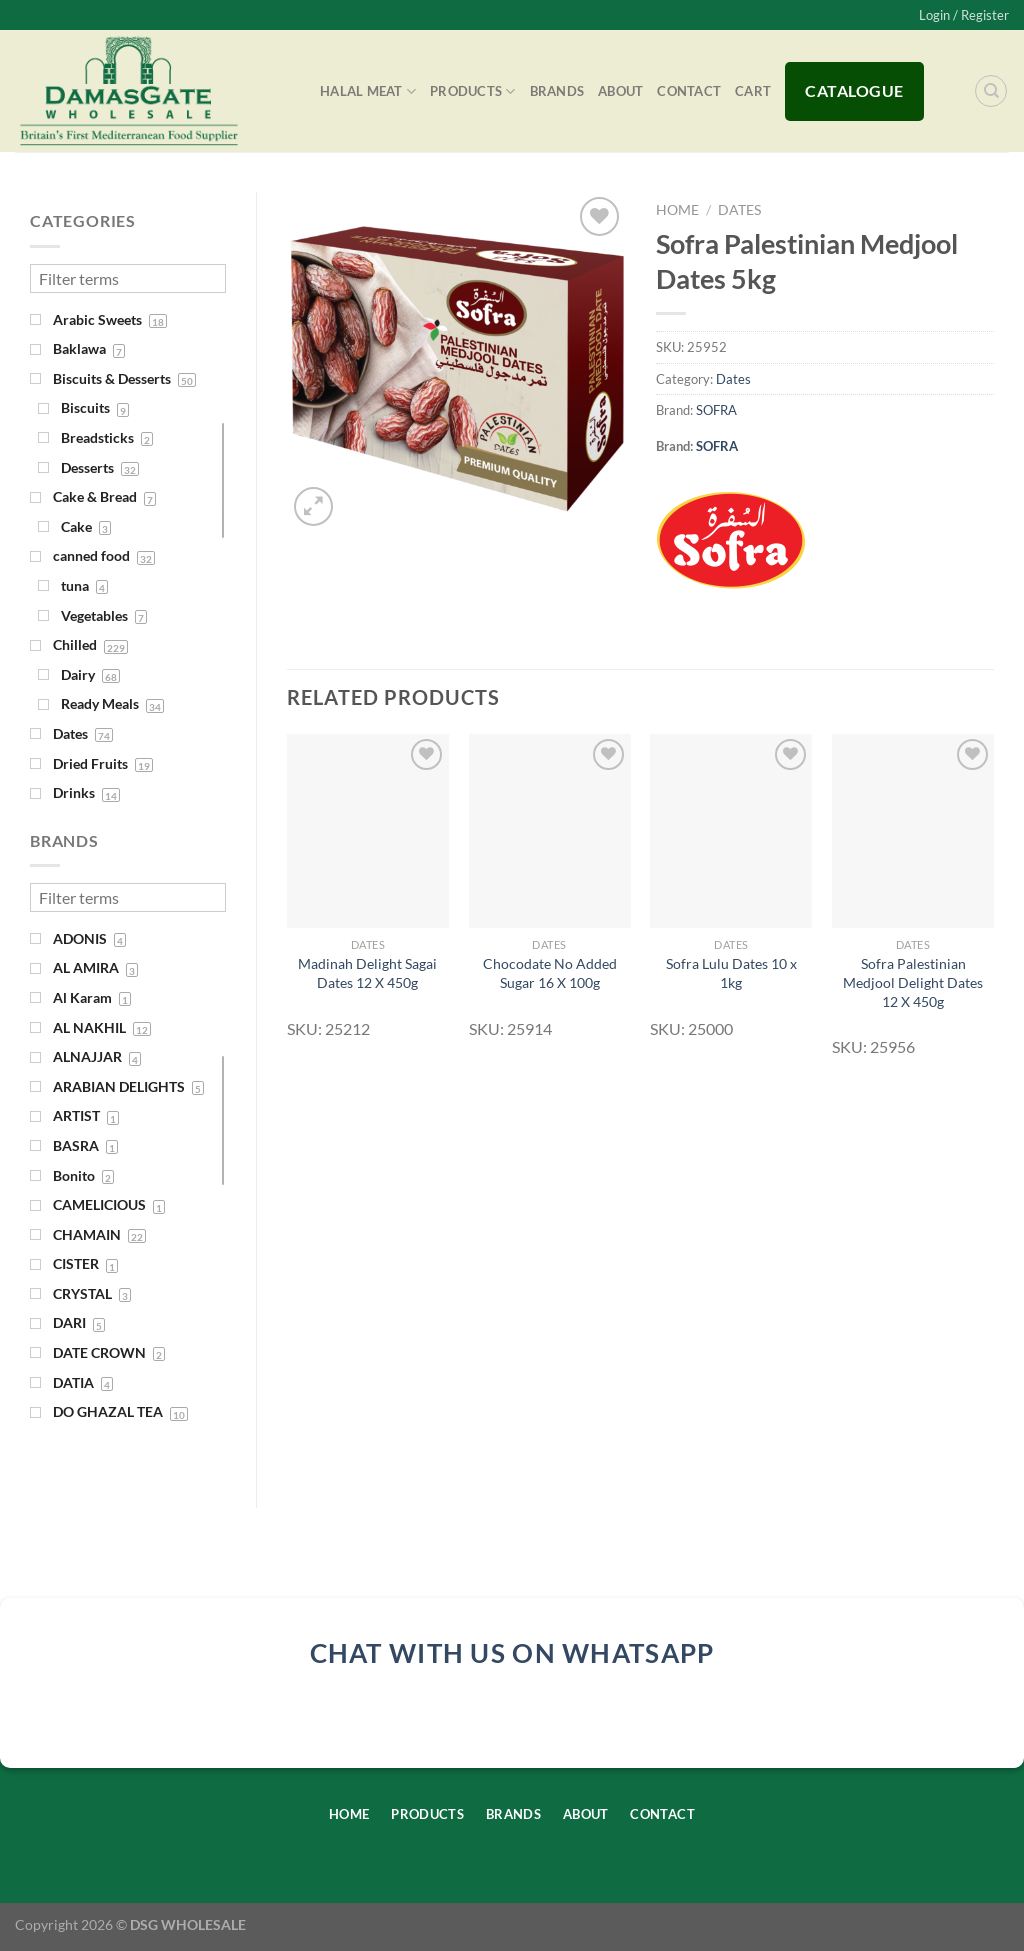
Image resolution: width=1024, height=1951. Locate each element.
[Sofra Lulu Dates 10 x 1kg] (731, 831)
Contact (689, 91)
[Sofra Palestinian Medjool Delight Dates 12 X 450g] (913, 831)
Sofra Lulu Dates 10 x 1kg (731, 973)
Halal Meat (368, 91)
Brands (557, 91)
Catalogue (854, 90)
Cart (753, 91)
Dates (739, 210)
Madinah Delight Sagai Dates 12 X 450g (367, 973)
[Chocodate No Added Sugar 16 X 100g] (550, 831)
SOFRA (716, 410)
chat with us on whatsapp (512, 1653)
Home (677, 210)
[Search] (991, 91)
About (620, 91)
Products (473, 91)
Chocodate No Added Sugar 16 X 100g (550, 973)
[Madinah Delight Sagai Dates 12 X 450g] (368, 831)
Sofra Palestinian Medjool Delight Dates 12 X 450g (913, 982)
